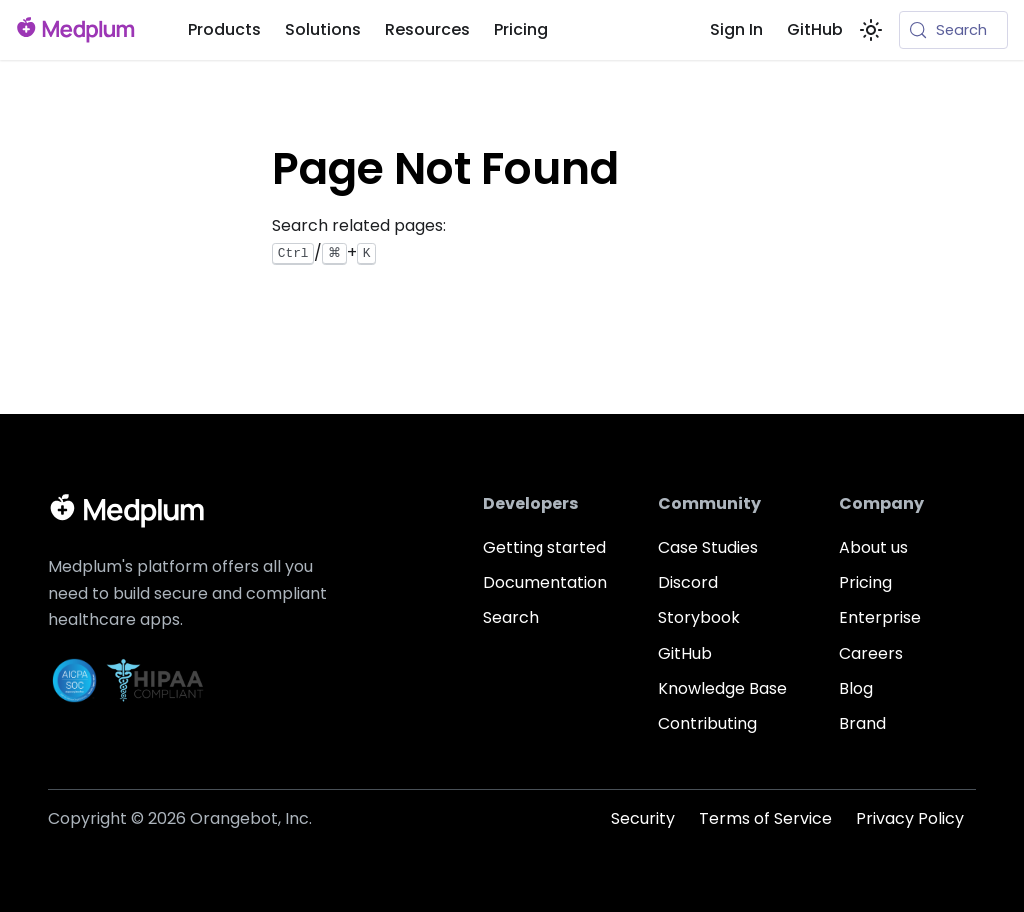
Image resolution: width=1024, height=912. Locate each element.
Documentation (545, 582)
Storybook (699, 617)
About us (873, 547)
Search (511, 617)
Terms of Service (765, 818)
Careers (871, 653)
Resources (427, 29)
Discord (688, 582)
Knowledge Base (722, 688)
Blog (856, 688)
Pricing (521, 29)
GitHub (815, 29)
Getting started (544, 547)
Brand (862, 723)
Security (643, 818)
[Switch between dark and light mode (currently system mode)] (871, 30)
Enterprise (880, 617)
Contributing (707, 723)
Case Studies (708, 547)
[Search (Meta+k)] (953, 30)
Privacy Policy (910, 818)
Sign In (736, 29)
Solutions (323, 29)
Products (224, 29)
